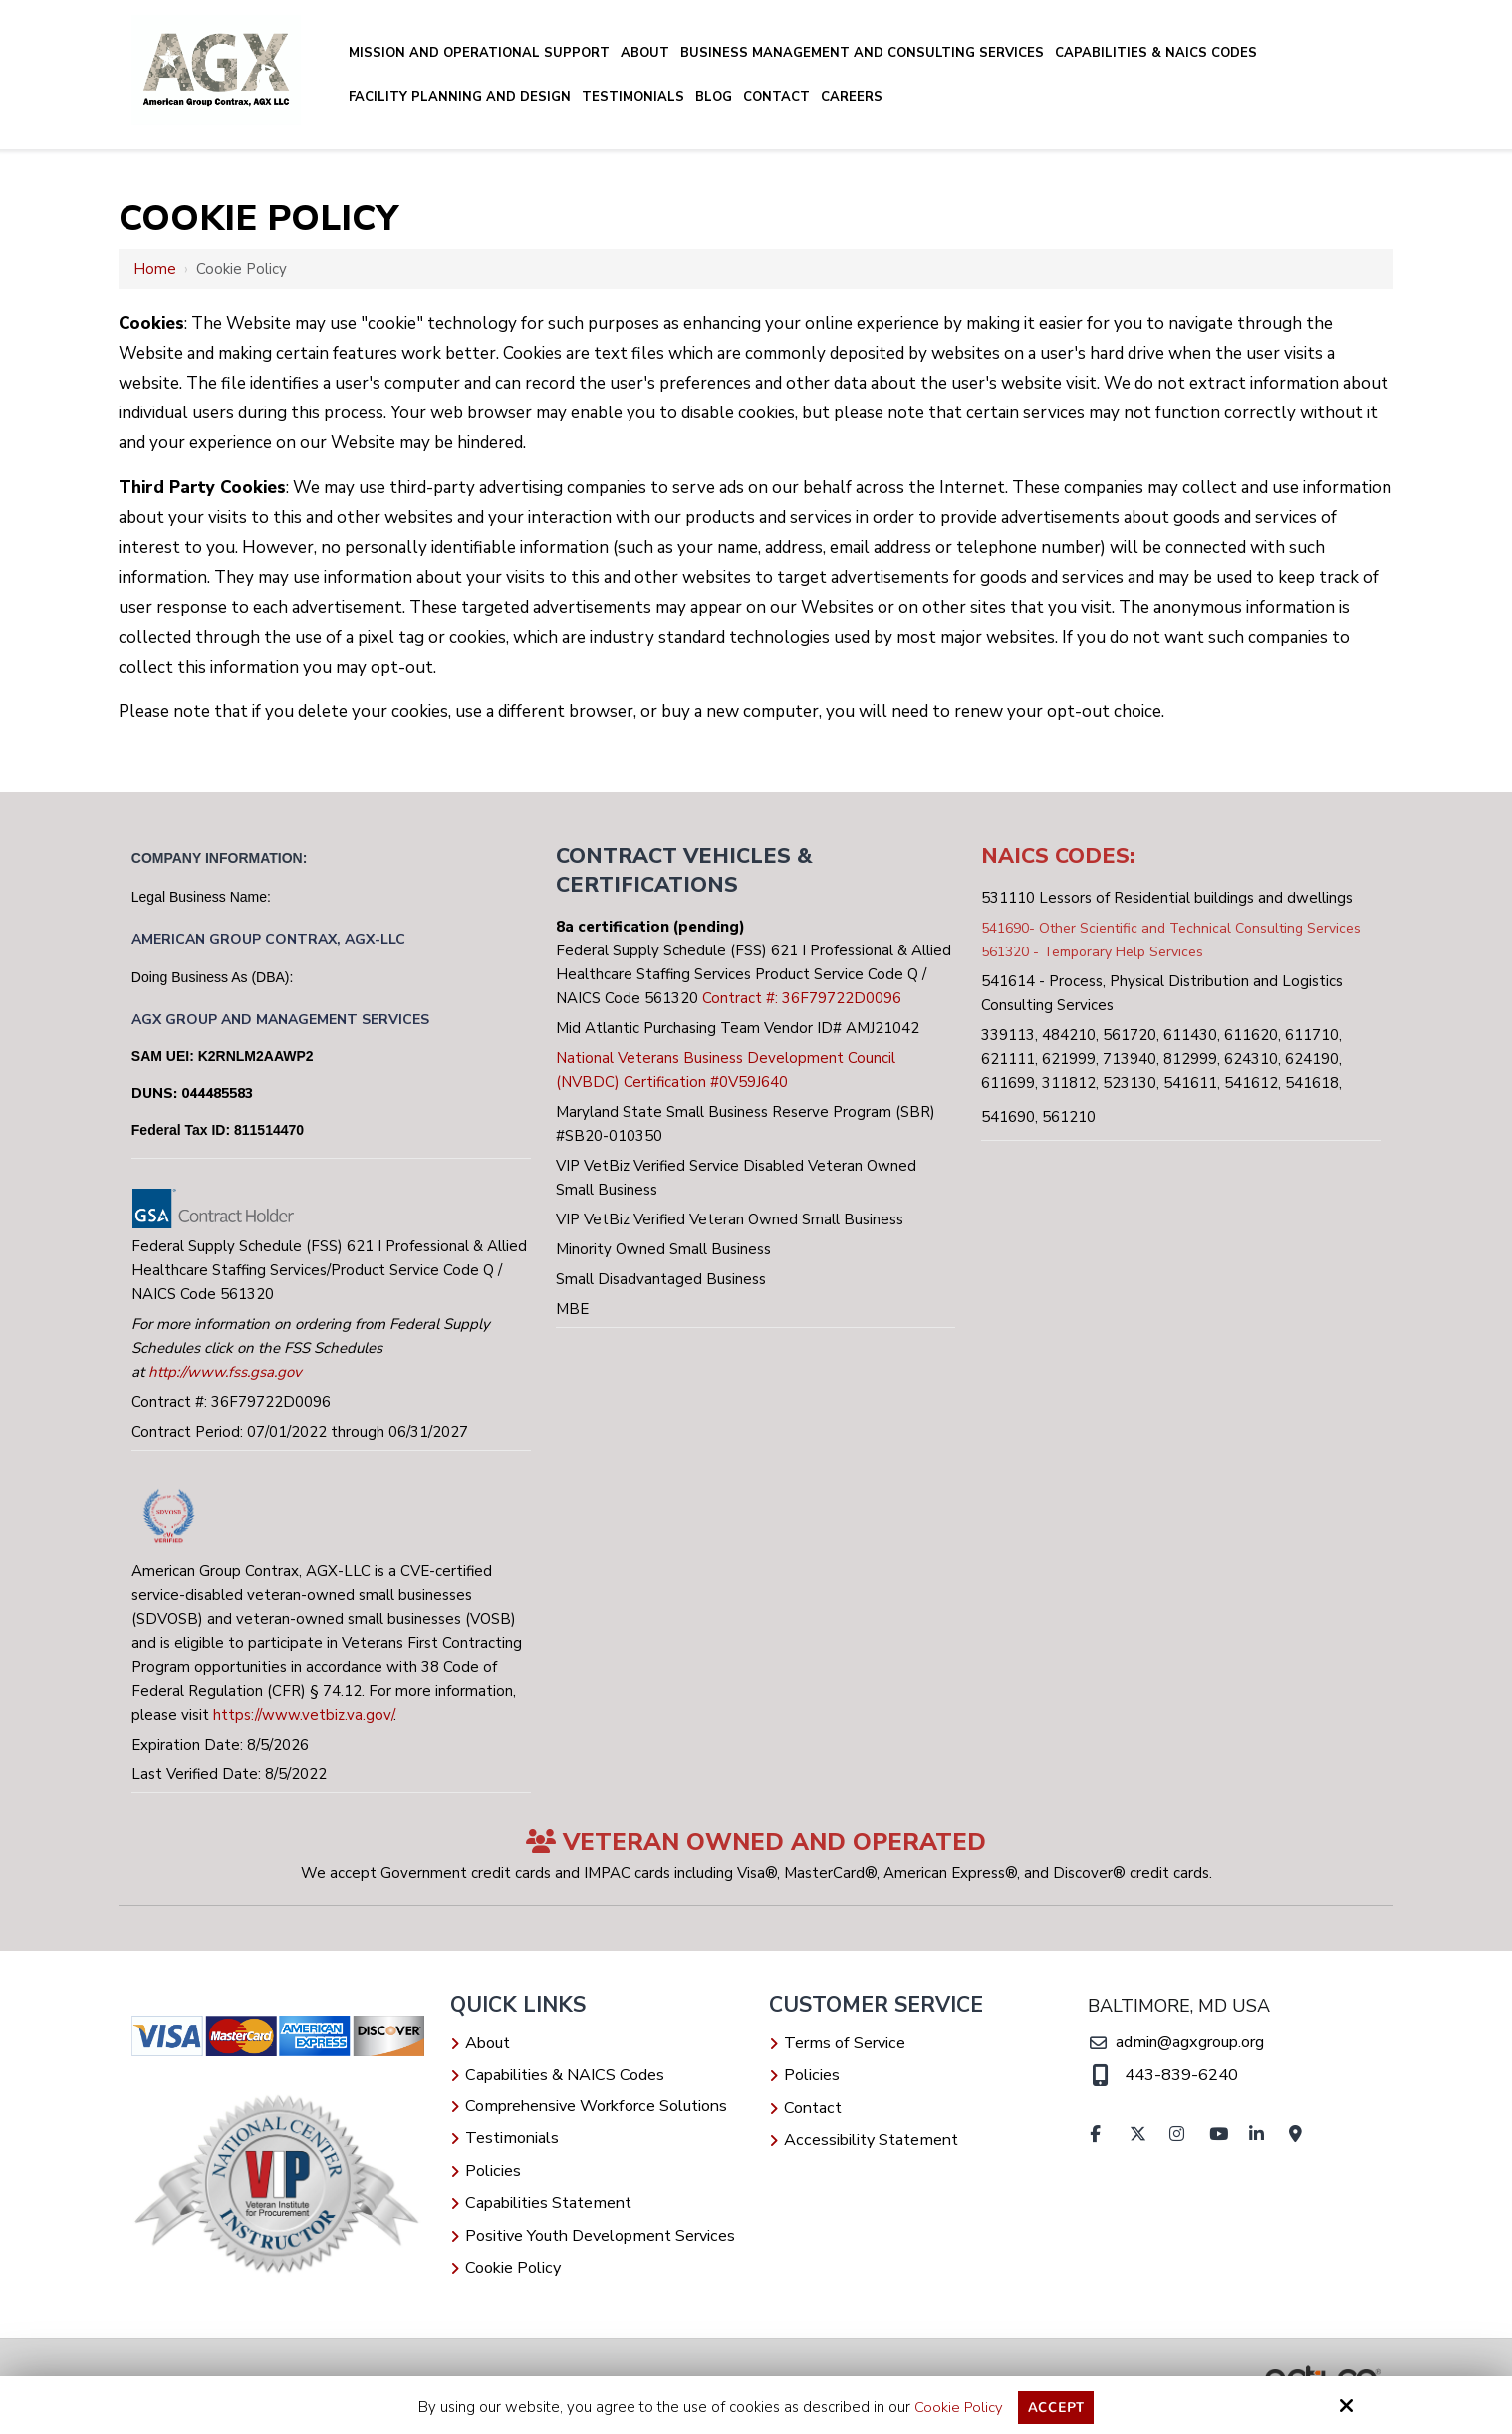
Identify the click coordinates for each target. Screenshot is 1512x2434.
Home (154, 269)
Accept (1056, 2407)
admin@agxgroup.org (1189, 2042)
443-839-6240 (1180, 2075)
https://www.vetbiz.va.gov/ (303, 1715)
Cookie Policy (957, 2407)
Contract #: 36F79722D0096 (801, 998)
